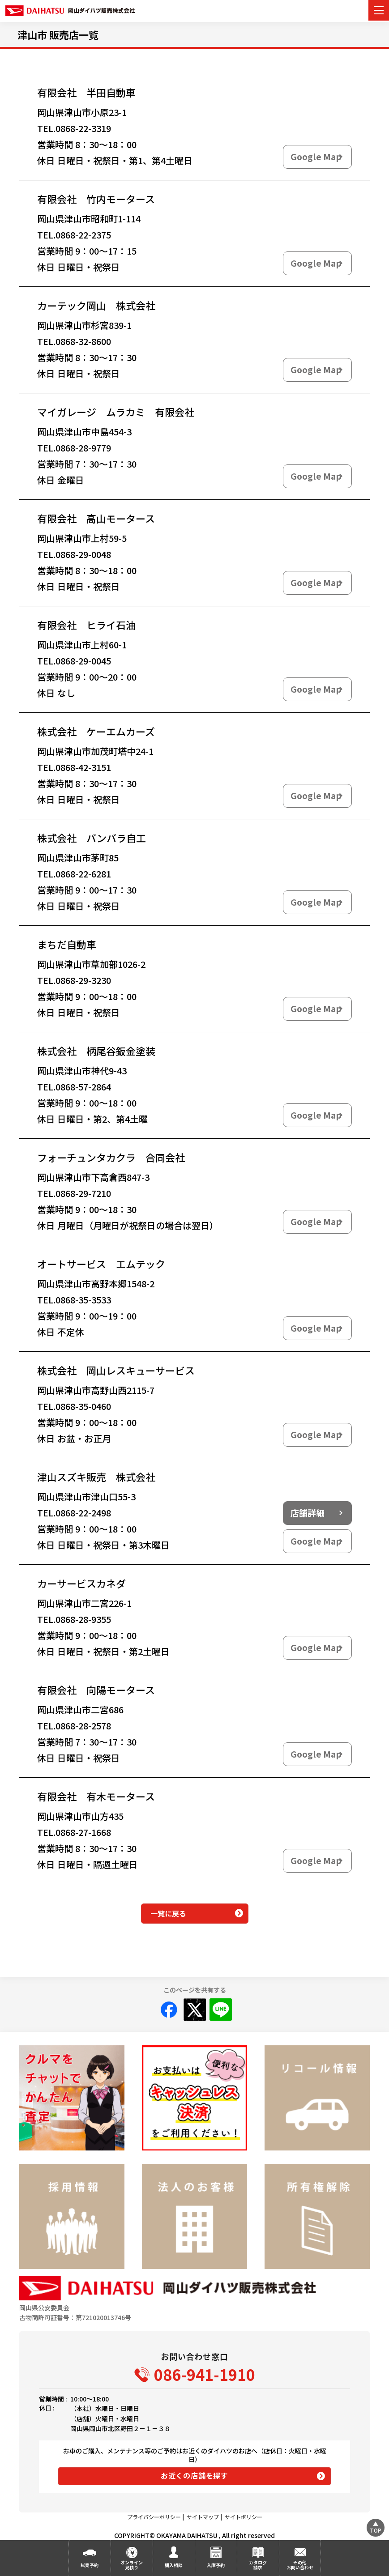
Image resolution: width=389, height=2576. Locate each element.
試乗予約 (89, 2565)
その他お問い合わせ (299, 2565)
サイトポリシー (243, 2517)
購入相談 (174, 2565)
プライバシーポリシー (154, 2517)
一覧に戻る (168, 1913)
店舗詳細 (308, 1513)
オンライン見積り (131, 2565)
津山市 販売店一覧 (57, 34)
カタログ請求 (258, 2565)
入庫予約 (216, 2565)
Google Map (316, 156)
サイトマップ (203, 2517)
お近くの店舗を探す (194, 2475)
